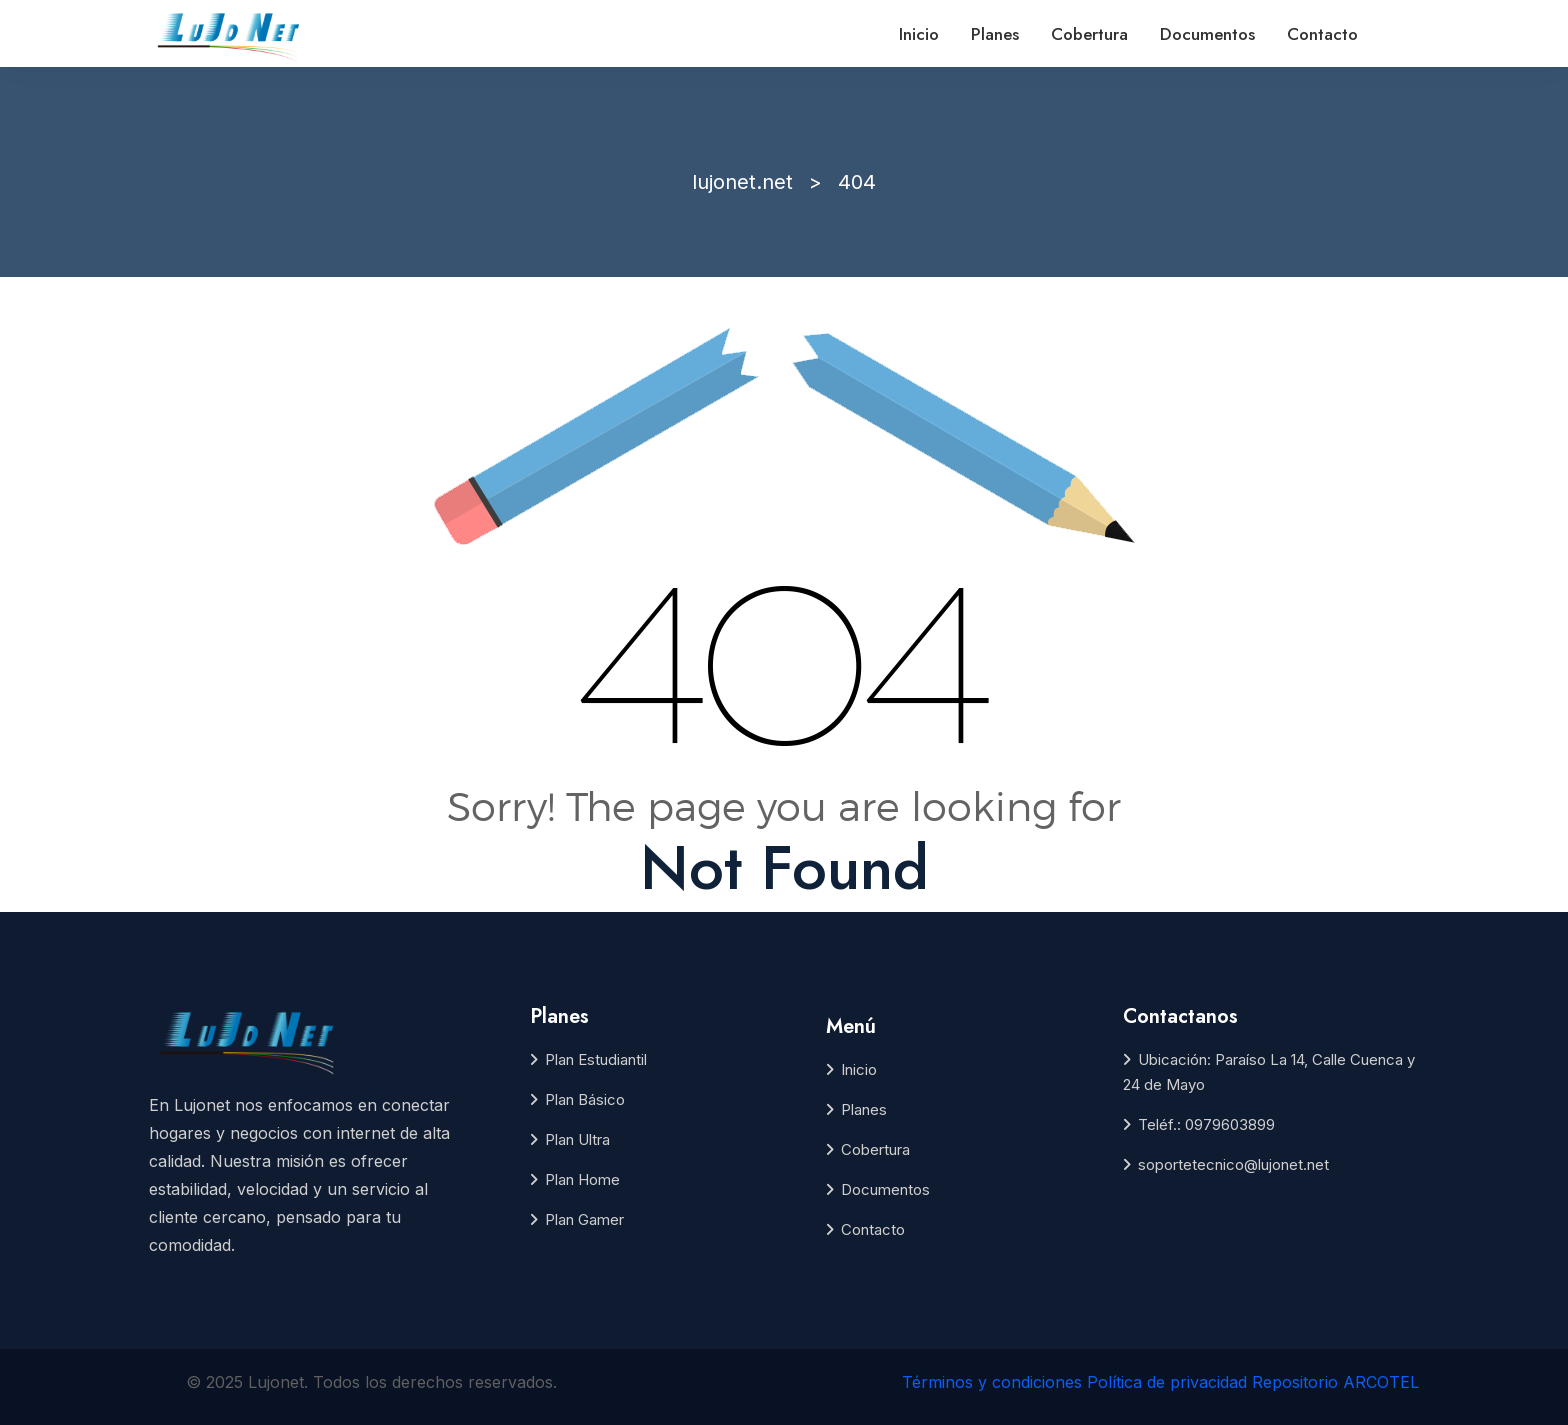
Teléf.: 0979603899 (1206, 1124)
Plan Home (582, 1179)
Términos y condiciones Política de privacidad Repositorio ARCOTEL (1160, 1382)
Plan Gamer (584, 1219)
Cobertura (1089, 34)
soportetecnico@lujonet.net (1233, 1164)
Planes (995, 34)
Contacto (1322, 34)
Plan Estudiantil (596, 1059)
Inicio (919, 34)
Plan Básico (585, 1099)
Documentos (1207, 34)
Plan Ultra (577, 1139)
